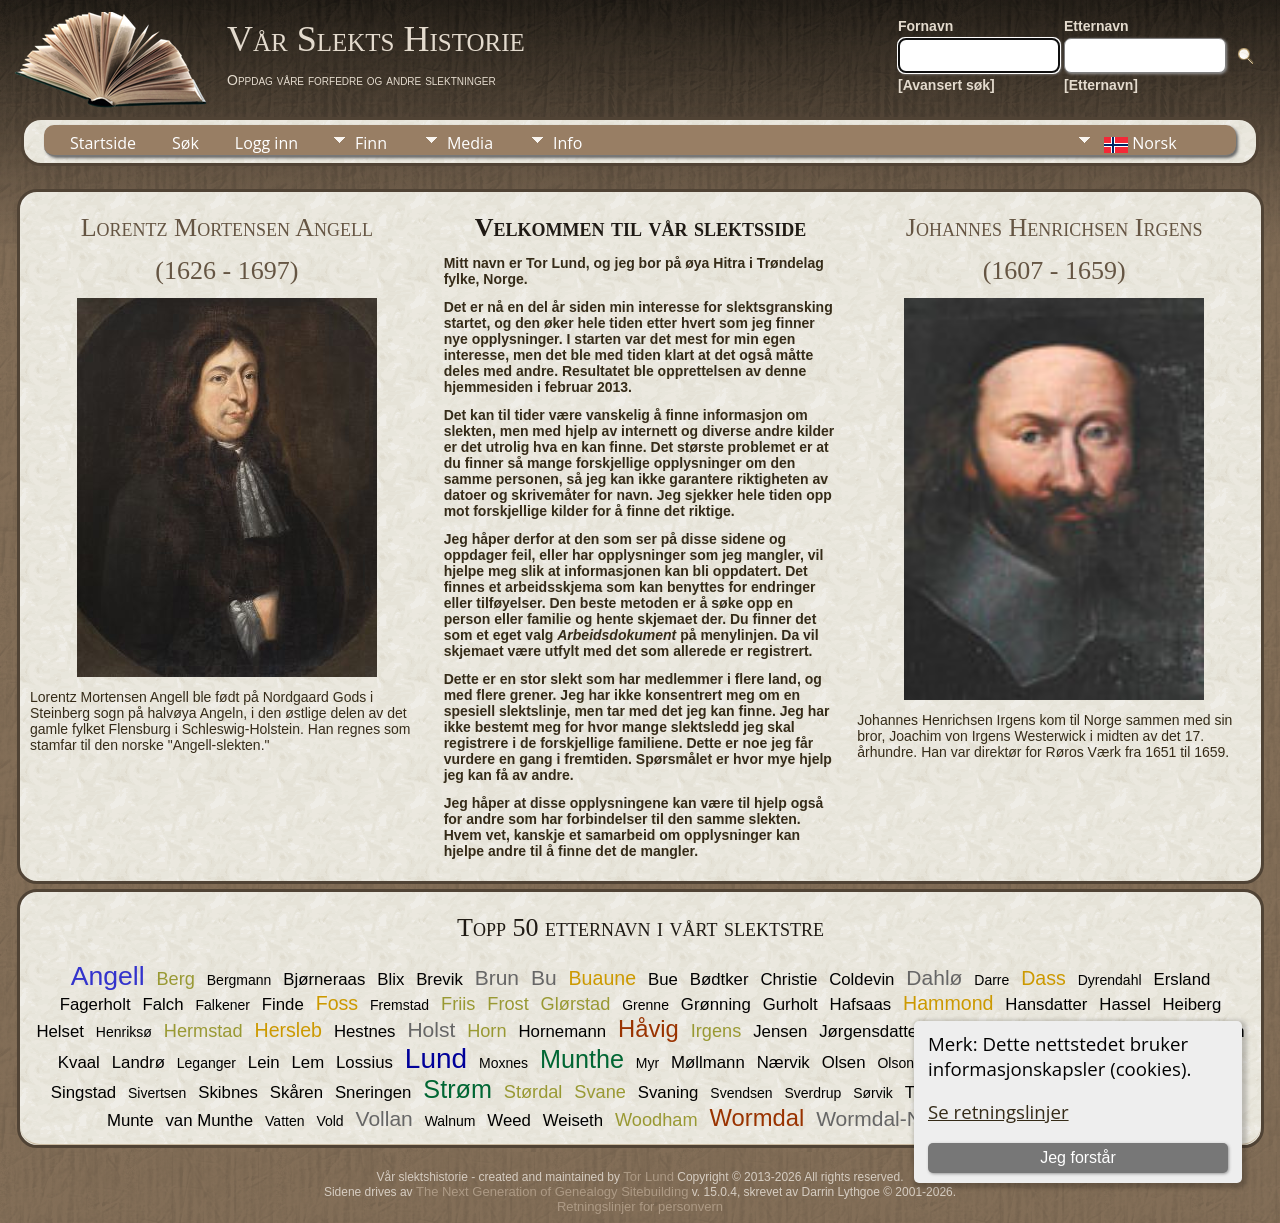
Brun (497, 977)
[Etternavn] (1101, 85)
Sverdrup (812, 1093)
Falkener (222, 1005)
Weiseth (573, 1120)
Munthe (582, 1059)
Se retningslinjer (998, 1111)
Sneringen (373, 1092)
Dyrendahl (1110, 980)
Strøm (457, 1089)
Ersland (1181, 979)
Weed (509, 1120)
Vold (329, 1121)
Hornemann (562, 1031)
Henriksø (124, 1032)
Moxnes (503, 1063)
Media (470, 143)
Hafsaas (861, 1004)
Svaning (668, 1092)
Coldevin (861, 979)
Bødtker (719, 979)
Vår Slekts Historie (376, 39)
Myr (647, 1063)
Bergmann (239, 980)
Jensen (780, 1031)
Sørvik (873, 1093)
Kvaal (79, 1062)
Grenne (645, 1005)
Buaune (603, 978)
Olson (895, 1063)
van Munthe (209, 1120)
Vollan (384, 1118)
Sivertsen (157, 1093)
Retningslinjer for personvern (640, 1206)
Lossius (364, 1062)
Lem (307, 1062)
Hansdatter (1046, 1004)
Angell (108, 976)
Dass (1043, 978)
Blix (390, 979)
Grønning (716, 1004)
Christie (788, 979)
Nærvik (783, 1062)
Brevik (439, 979)
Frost (507, 1004)
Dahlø (934, 977)
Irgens (716, 1031)
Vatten (284, 1121)
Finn (371, 143)
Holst (431, 1029)
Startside (103, 143)
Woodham (656, 1120)
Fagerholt (95, 1004)
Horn (486, 1031)
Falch (163, 1004)
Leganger (206, 1063)
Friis (458, 1004)
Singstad (83, 1092)
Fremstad (399, 1005)
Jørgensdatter (871, 1031)
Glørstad (576, 1004)
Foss (337, 1003)
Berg (175, 979)
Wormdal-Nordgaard (911, 1118)
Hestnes (365, 1031)
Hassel (1124, 1004)
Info (567, 143)
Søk (185, 143)
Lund (436, 1058)
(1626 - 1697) (226, 270)
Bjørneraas (324, 979)
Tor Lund (648, 1176)
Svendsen (741, 1093)
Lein (264, 1062)
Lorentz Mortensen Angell (227, 227)
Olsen (844, 1062)
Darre (991, 980)
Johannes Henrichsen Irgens (1054, 227)
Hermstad (203, 1031)
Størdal (533, 1092)
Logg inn (266, 143)
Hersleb (289, 1030)
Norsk (1138, 143)
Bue (663, 979)
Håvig (648, 1028)
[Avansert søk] (946, 85)
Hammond (948, 1003)
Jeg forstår (1078, 1157)
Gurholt (790, 1004)
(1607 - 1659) (1054, 270)
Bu (544, 977)
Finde (283, 1004)
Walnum (450, 1121)
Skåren (296, 1092)
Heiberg (1192, 1004)
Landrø (138, 1062)
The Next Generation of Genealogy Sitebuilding (552, 1191)
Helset (60, 1031)
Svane (600, 1092)
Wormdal (756, 1117)
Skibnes (228, 1092)
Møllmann (708, 1062)
